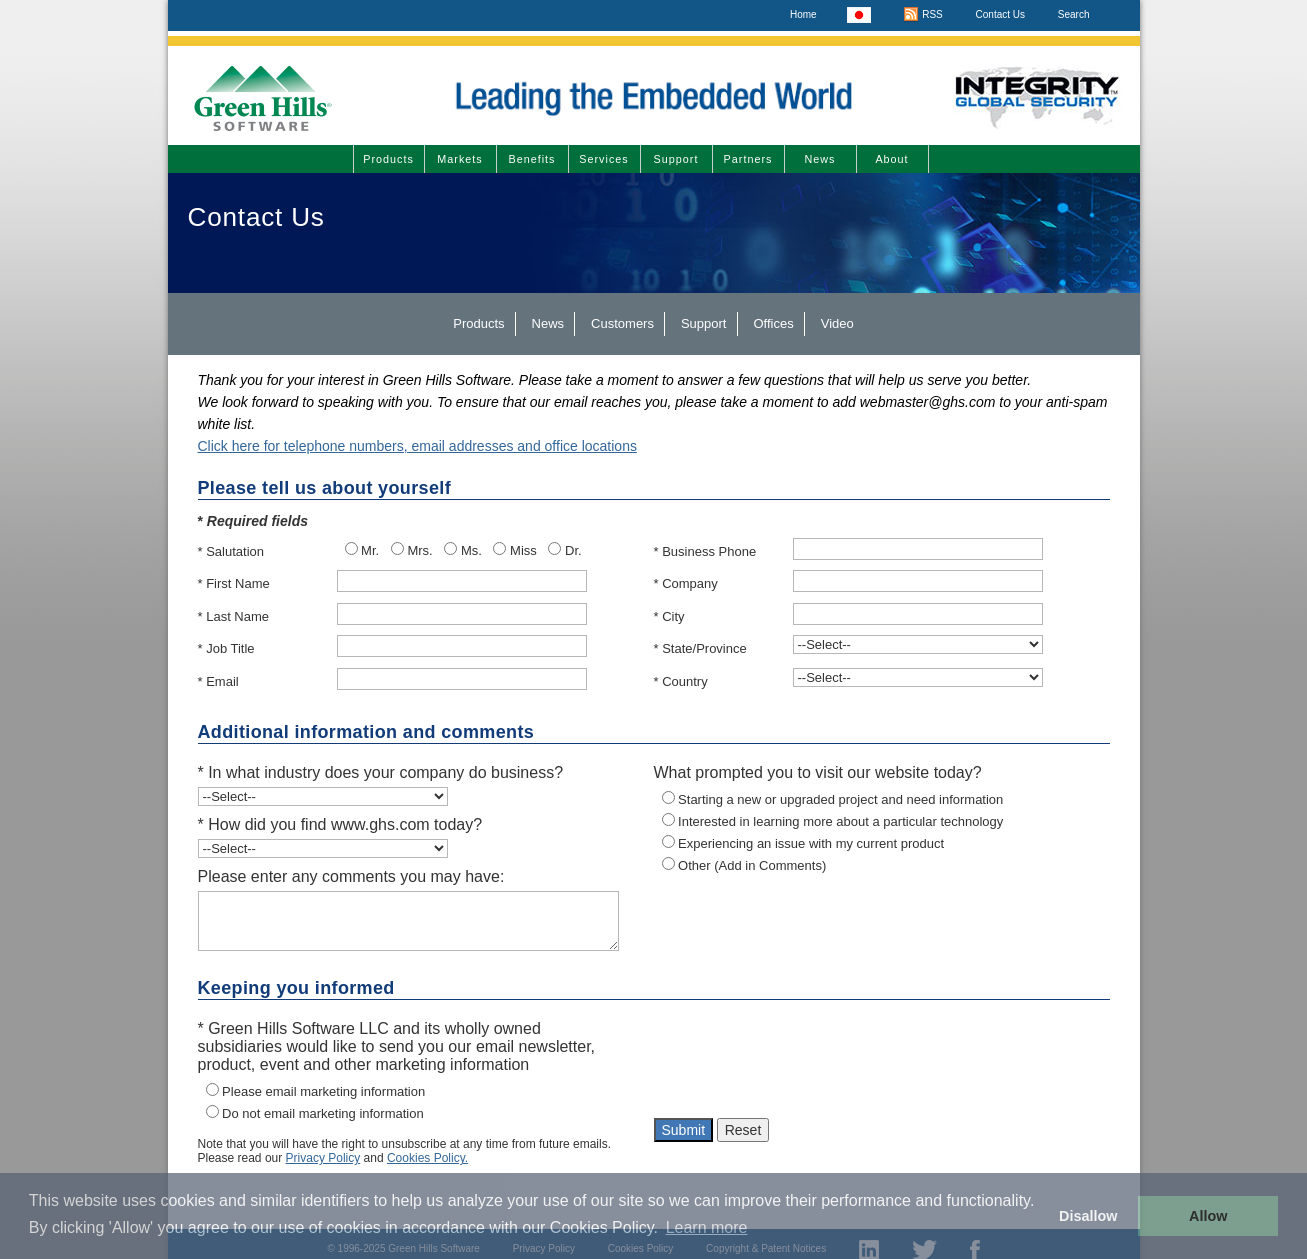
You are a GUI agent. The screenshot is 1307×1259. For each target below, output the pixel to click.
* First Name (234, 583)
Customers (622, 323)
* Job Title (226, 648)
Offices (774, 323)
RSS (922, 14)
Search (1074, 14)
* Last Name (234, 616)
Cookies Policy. (427, 1158)
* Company (686, 583)
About (891, 159)
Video (837, 323)
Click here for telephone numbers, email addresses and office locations (417, 446)
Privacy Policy (323, 1158)
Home (803, 14)
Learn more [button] (707, 1227)
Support (676, 159)
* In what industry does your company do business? (381, 772)
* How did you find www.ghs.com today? (340, 824)
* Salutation (231, 551)
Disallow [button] (1088, 1216)
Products (388, 159)
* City (669, 616)
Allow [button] (1208, 1216)
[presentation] (806, 1064)
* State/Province (700, 648)
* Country (681, 681)
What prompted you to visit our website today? (818, 772)
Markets (459, 159)
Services (603, 159)
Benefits (531, 159)
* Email (218, 681)
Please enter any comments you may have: (351, 876)
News (820, 159)
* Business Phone (705, 551)
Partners (748, 159)
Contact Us (1000, 14)
